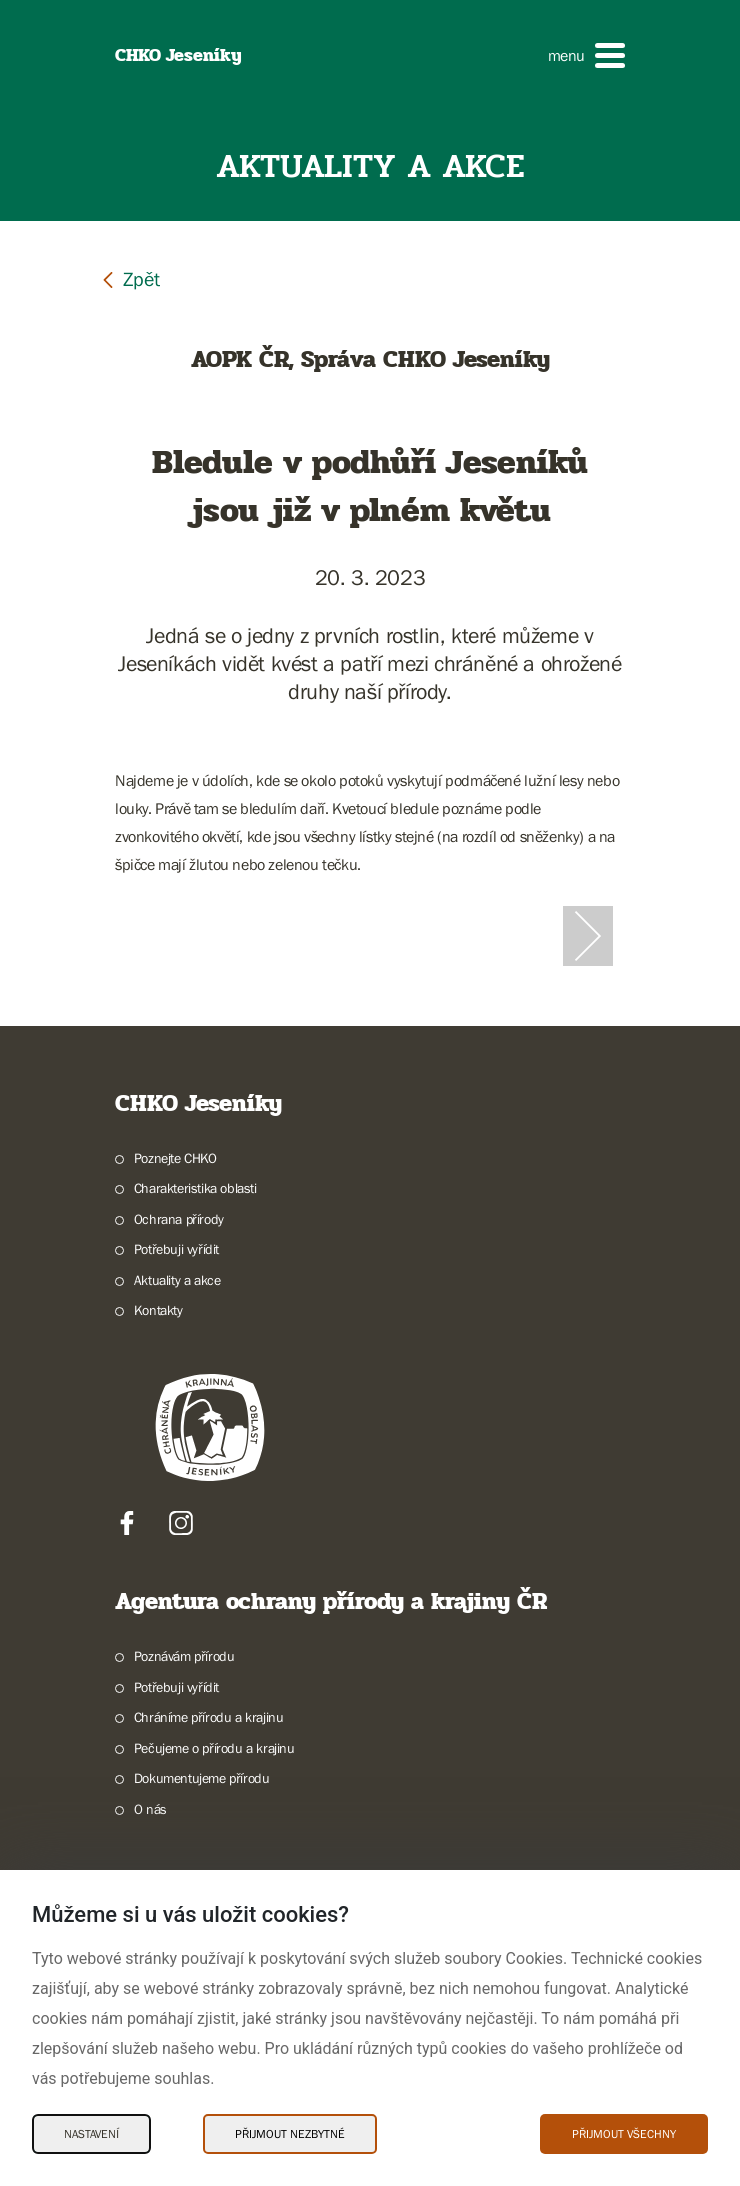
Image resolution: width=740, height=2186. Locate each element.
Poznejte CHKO (175, 1158)
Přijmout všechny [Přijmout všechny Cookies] (624, 2134)
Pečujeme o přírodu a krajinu (214, 1748)
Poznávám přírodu (184, 1656)
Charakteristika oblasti (195, 1188)
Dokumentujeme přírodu (202, 1778)
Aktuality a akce (177, 1280)
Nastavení (91, 2134)
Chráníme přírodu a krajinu (209, 1717)
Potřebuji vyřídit (176, 1249)
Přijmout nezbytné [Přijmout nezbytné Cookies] (290, 2134)
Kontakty (158, 1310)
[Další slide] (588, 936)
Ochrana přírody (179, 1219)
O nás (150, 1809)
